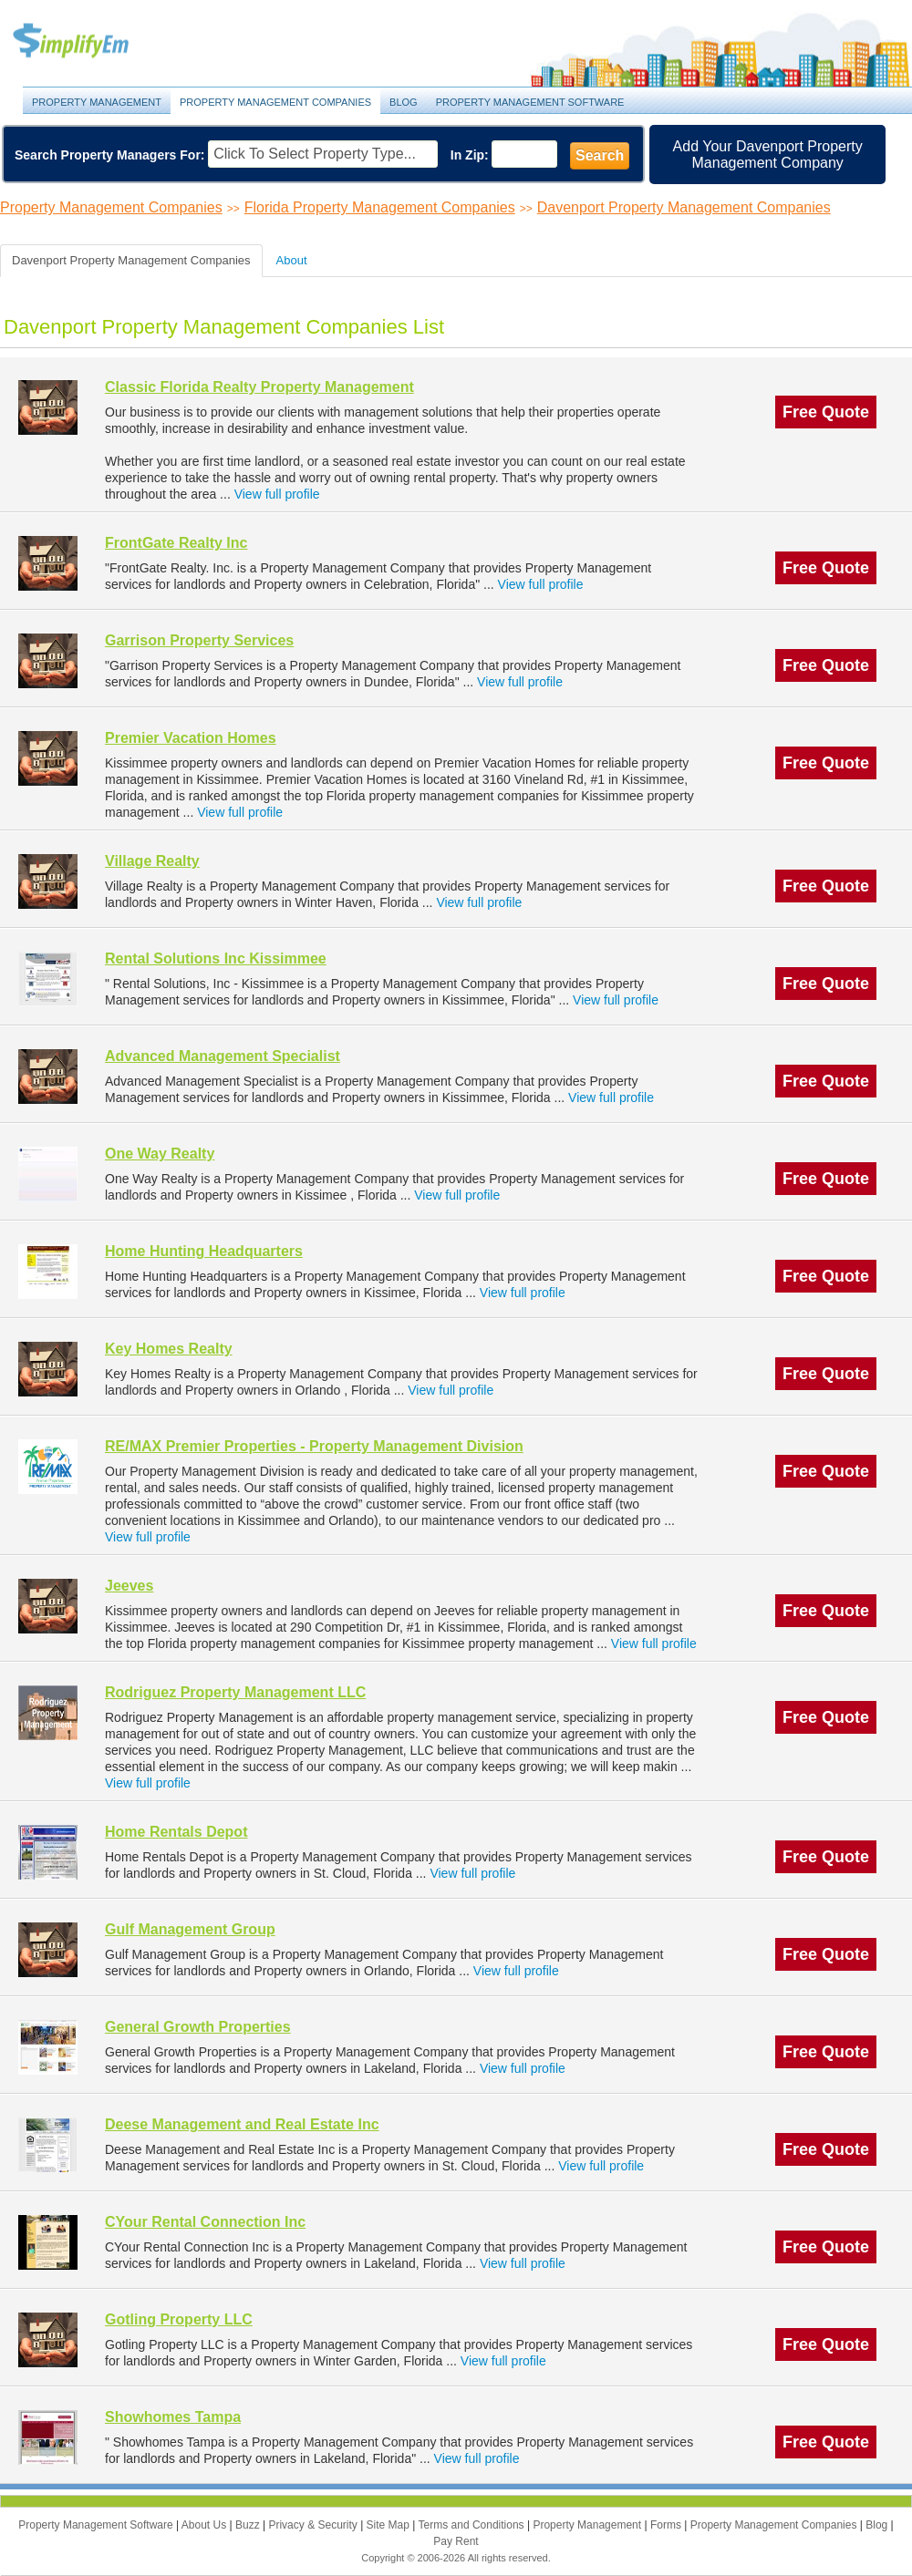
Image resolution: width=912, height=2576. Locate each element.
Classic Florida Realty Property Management (259, 387)
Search (599, 155)
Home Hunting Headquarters (204, 1251)
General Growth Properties (198, 2027)
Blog (403, 102)
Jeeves (129, 1585)
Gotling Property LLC (179, 2319)
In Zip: (470, 155)
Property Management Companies (275, 102)
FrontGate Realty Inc (176, 543)
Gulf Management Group (190, 1929)
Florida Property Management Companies (379, 207)
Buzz (249, 2525)
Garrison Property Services (199, 640)
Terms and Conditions (473, 2525)
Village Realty (152, 861)
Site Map (390, 2525)
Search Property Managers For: (110, 155)
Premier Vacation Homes (190, 738)
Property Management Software (530, 102)
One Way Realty (159, 1153)
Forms (667, 2525)
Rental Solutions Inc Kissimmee (215, 958)
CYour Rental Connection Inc (205, 2222)
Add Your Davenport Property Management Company (768, 154)
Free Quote (825, 412)
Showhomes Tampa (173, 2417)
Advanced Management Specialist (222, 1056)
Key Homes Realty (169, 1348)
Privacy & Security (314, 2525)
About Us (205, 2525)
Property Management (91, 41)
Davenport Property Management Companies (684, 207)
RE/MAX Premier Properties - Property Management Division (314, 1446)
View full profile (277, 494)
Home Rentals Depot (176, 1831)
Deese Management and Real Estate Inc (242, 2124)
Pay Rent (455, 2541)
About (291, 260)
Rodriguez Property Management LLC (235, 1692)
